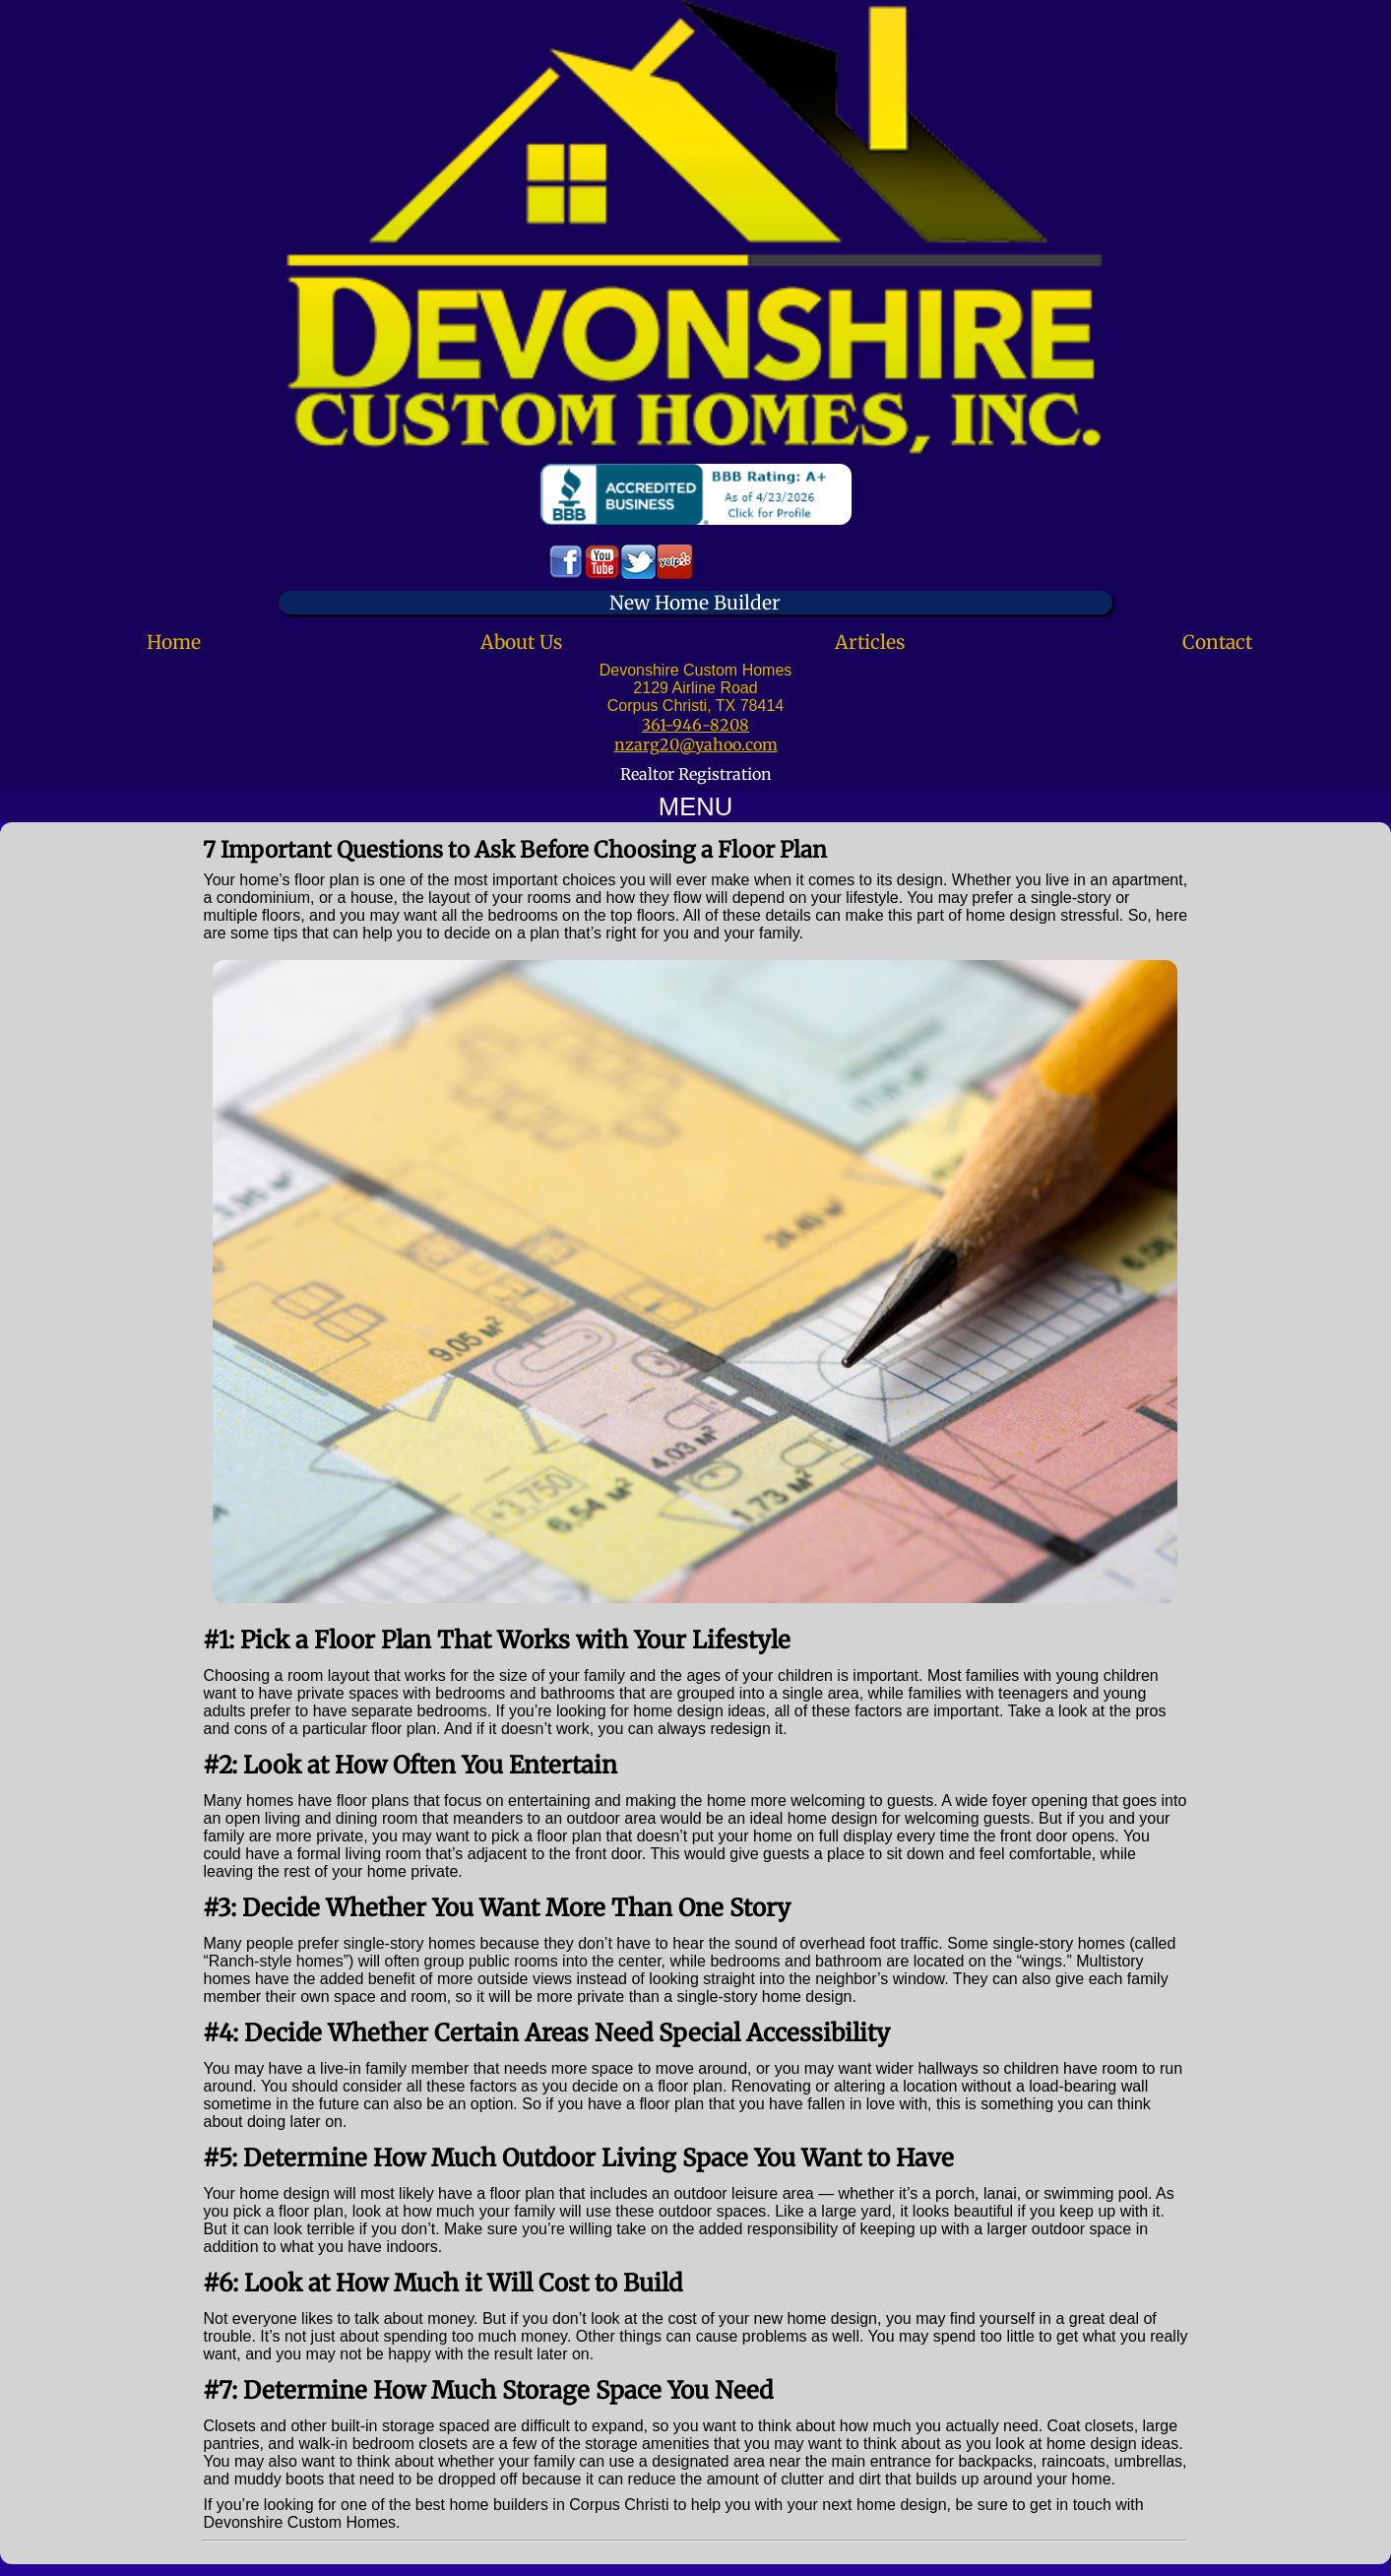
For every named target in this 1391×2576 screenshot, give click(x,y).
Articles (870, 642)
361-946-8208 (695, 725)
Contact (1217, 642)
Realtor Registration (696, 774)
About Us (521, 642)
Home (174, 642)
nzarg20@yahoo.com (696, 744)
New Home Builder (695, 602)
